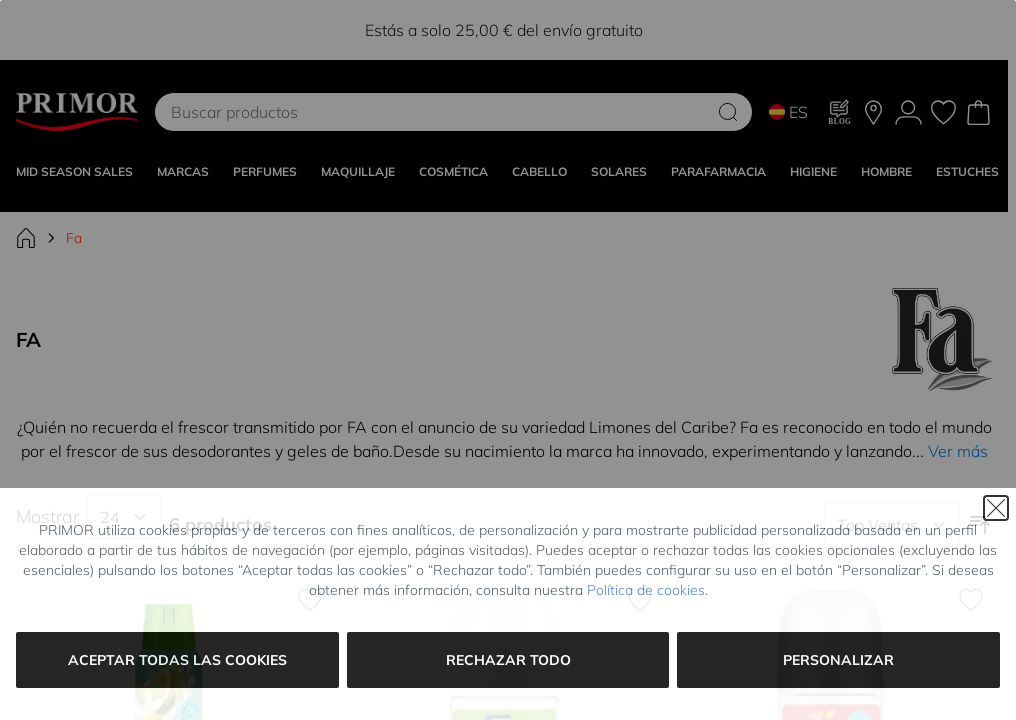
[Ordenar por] (892, 525)
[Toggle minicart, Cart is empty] (978, 112)
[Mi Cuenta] (908, 112)
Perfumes (265, 171)
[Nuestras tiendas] (873, 112)
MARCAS (183, 171)
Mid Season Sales (74, 171)
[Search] (728, 112)
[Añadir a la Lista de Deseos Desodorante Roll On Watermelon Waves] (971, 600)
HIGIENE (813, 171)
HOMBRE (886, 171)
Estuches (967, 171)
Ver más (958, 451)
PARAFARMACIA (718, 171)
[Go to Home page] (77, 112)
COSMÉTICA (453, 171)
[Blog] (840, 112)
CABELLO (539, 171)
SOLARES (619, 171)
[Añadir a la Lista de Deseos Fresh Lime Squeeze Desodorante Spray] (310, 600)
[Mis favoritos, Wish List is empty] (943, 112)
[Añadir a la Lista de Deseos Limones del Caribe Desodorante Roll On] (640, 600)
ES (788, 112)
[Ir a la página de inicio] (26, 238)
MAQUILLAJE (358, 171)
